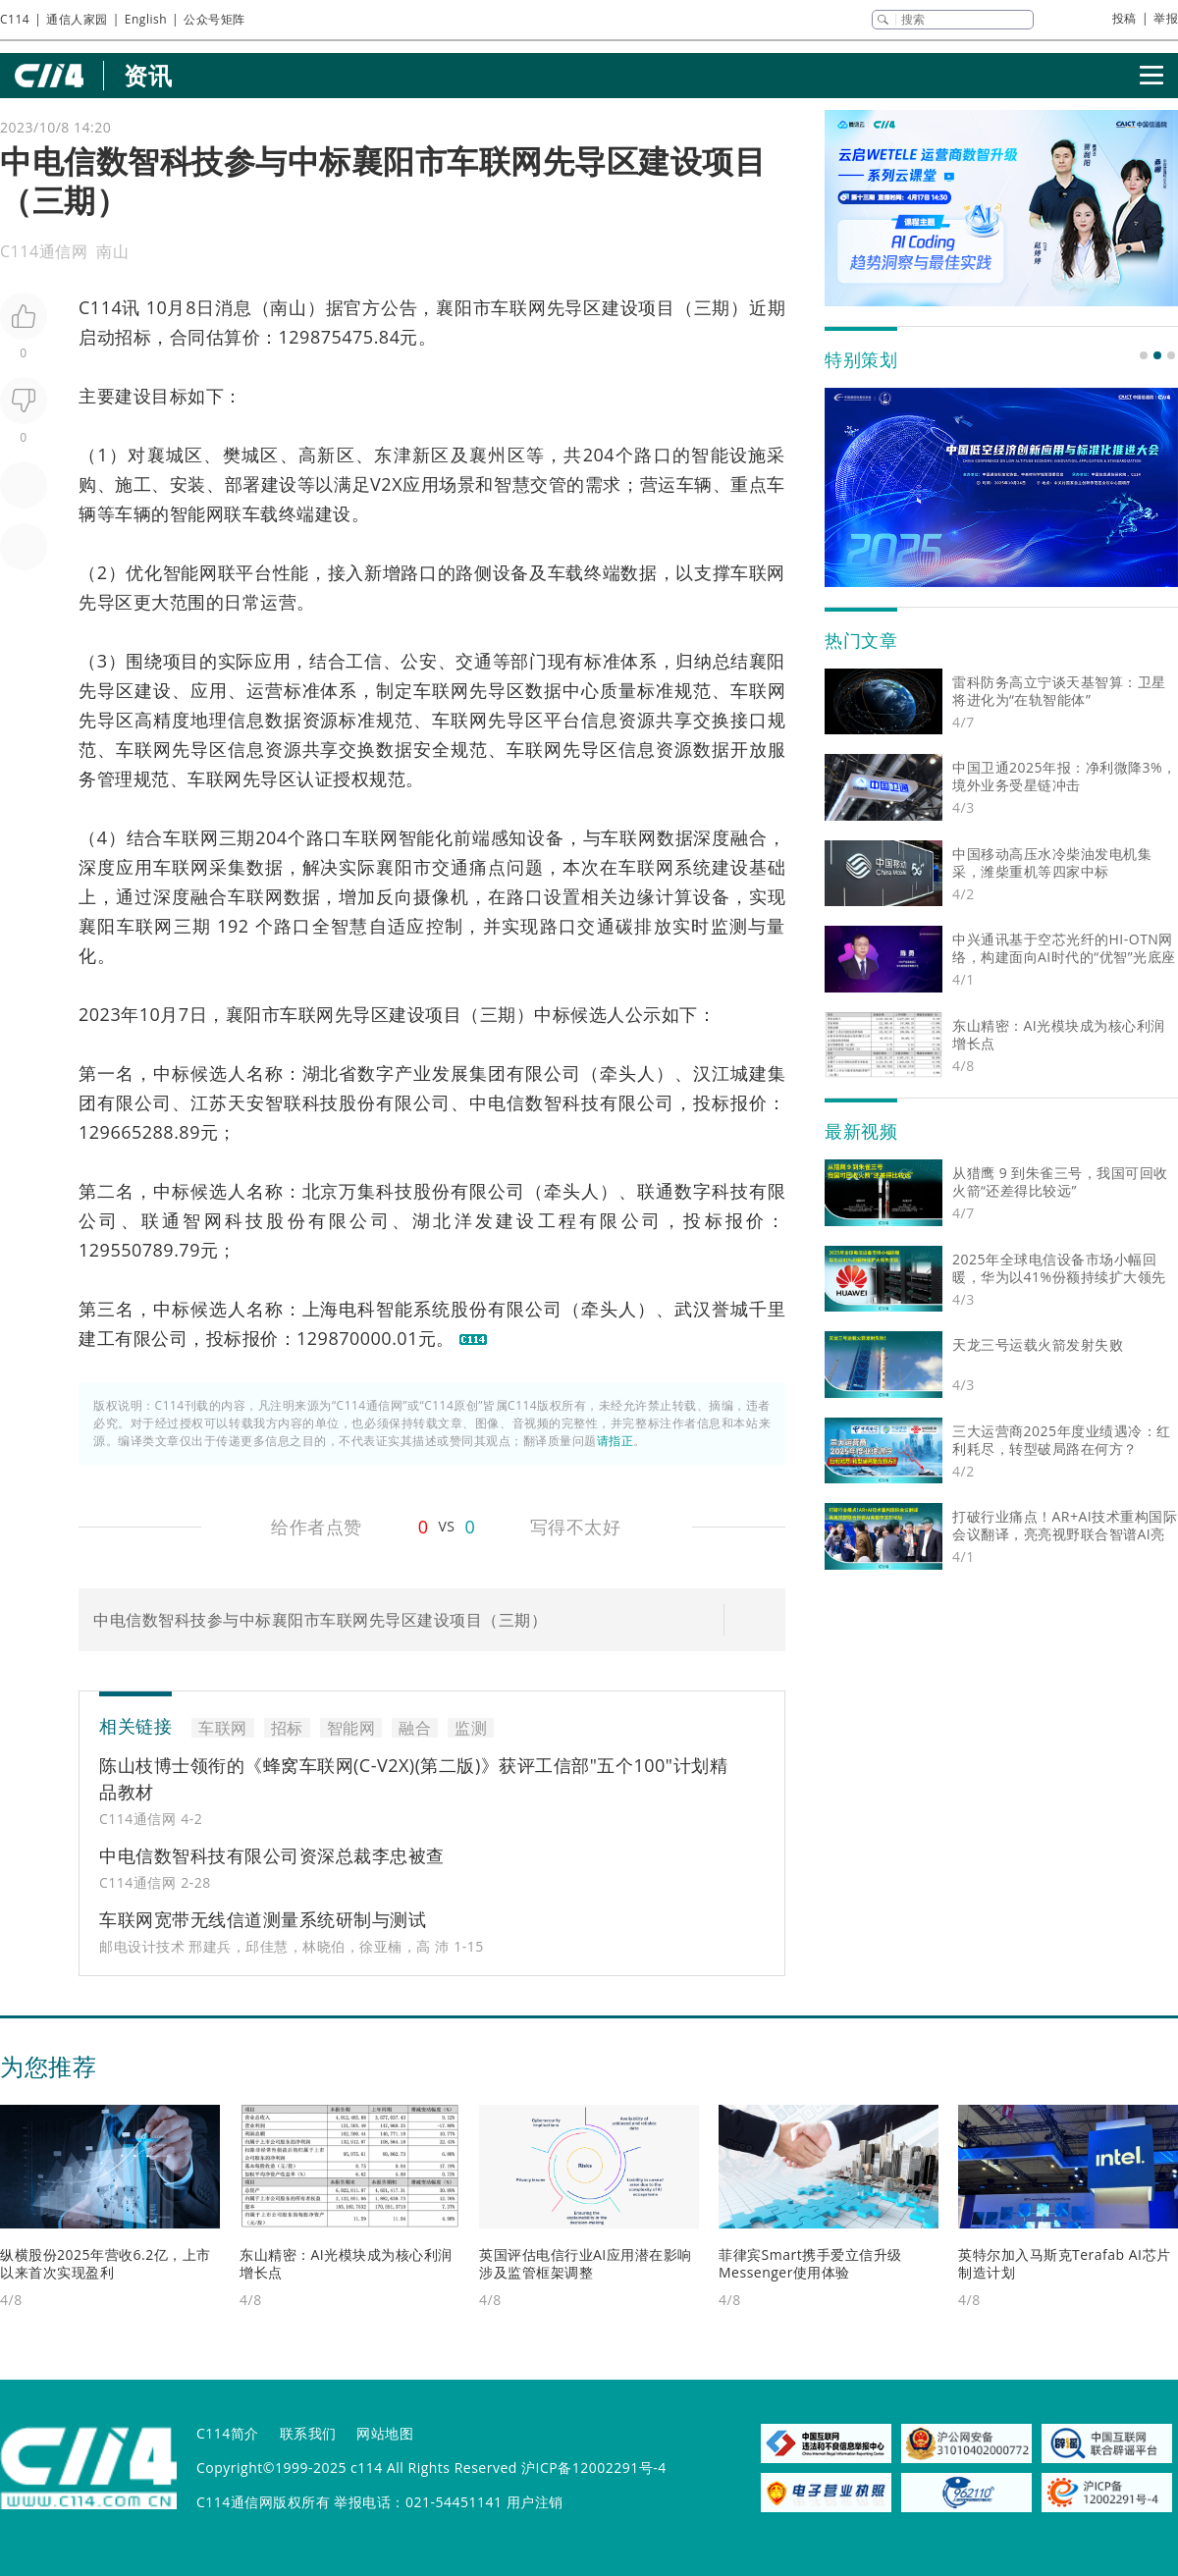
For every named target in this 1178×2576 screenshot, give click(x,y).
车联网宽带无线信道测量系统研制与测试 (262, 1919)
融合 (749, 837)
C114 (14, 19)
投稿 (1124, 18)
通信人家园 (77, 19)
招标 (133, 337)
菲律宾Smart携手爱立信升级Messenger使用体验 (810, 2263)
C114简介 (227, 2433)
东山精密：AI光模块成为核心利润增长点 (346, 2263)
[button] (1144, 355)
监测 (730, 926)
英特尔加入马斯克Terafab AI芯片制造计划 (1064, 2263)
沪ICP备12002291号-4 (594, 2467)
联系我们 (308, 2433)
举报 (1165, 18)
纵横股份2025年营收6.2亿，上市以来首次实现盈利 (105, 2263)
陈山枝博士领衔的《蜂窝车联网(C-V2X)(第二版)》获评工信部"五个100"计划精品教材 (413, 1778)
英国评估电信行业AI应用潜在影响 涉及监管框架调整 (585, 2263)
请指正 (615, 1440)
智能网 (197, 513)
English (146, 19)
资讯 (148, 75)
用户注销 (535, 2502)
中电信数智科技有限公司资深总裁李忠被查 (272, 1855)
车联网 (518, 307)
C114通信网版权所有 (263, 2502)
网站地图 (384, 2433)
